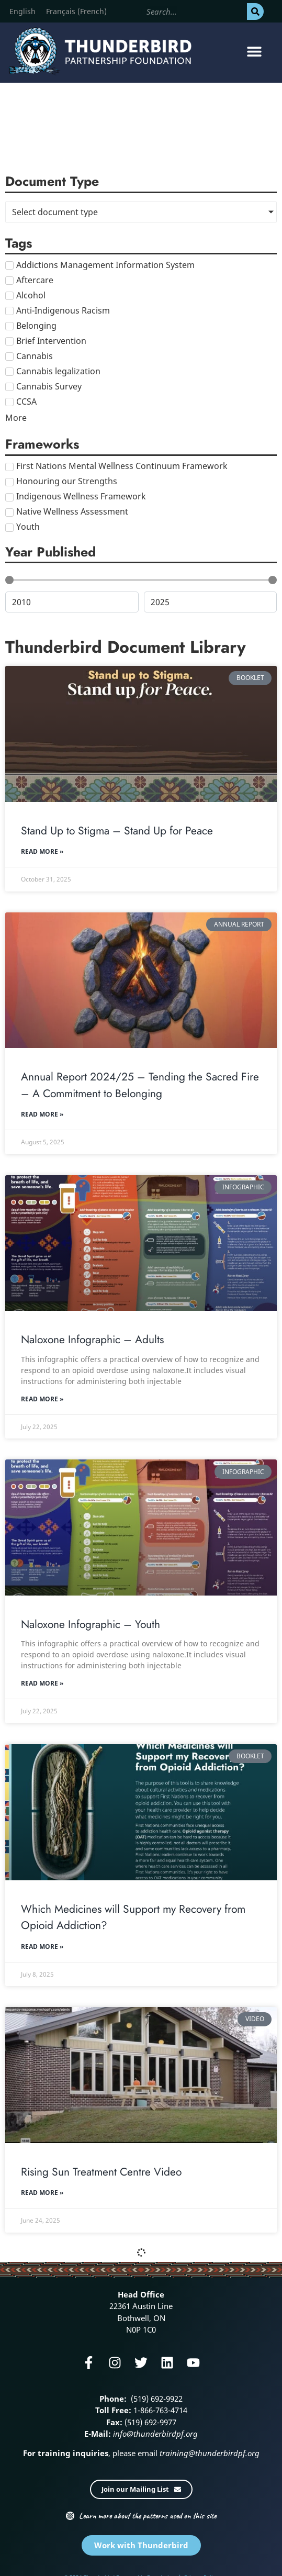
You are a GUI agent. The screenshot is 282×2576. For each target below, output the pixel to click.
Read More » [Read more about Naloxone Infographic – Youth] (42, 1683)
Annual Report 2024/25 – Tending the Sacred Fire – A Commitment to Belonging (140, 1085)
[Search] (255, 11)
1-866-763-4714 (159, 2410)
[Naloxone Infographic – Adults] (141, 1243)
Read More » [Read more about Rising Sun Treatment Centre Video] (42, 2192)
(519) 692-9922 (156, 2398)
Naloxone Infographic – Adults (92, 1339)
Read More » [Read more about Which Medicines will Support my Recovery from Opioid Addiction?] (42, 1946)
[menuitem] (22, 11)
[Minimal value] (141, 580)
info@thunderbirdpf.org (155, 2433)
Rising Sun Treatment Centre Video (101, 2172)
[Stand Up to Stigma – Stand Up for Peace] (141, 734)
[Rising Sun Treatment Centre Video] (141, 2075)
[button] (254, 51)
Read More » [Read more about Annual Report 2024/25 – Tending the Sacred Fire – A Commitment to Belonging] (42, 1114)
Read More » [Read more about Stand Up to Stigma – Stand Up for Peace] (42, 851)
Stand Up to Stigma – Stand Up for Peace (117, 831)
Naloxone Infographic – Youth (90, 1624)
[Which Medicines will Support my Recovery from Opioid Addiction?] (141, 1812)
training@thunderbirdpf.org (208, 2453)
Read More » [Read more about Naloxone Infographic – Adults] (42, 1399)
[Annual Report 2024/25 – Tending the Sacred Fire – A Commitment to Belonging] (141, 980)
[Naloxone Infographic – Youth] (141, 1527)
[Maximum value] (210, 602)
